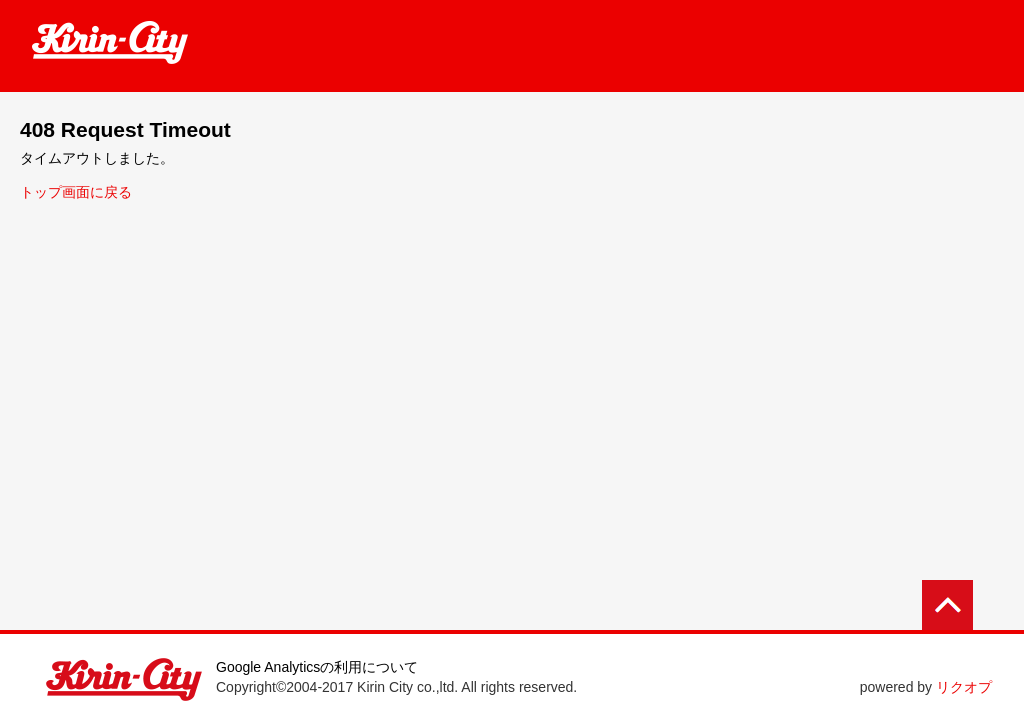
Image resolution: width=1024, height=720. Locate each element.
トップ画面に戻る (76, 192)
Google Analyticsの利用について (317, 667)
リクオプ (964, 687)
